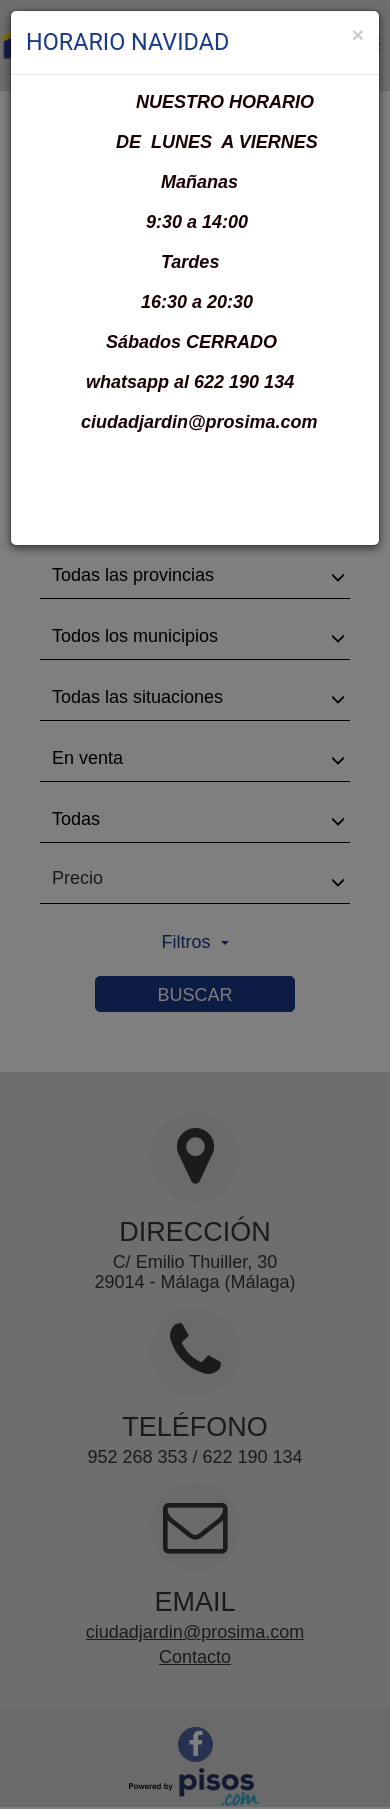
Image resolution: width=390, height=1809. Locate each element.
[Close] (358, 34)
